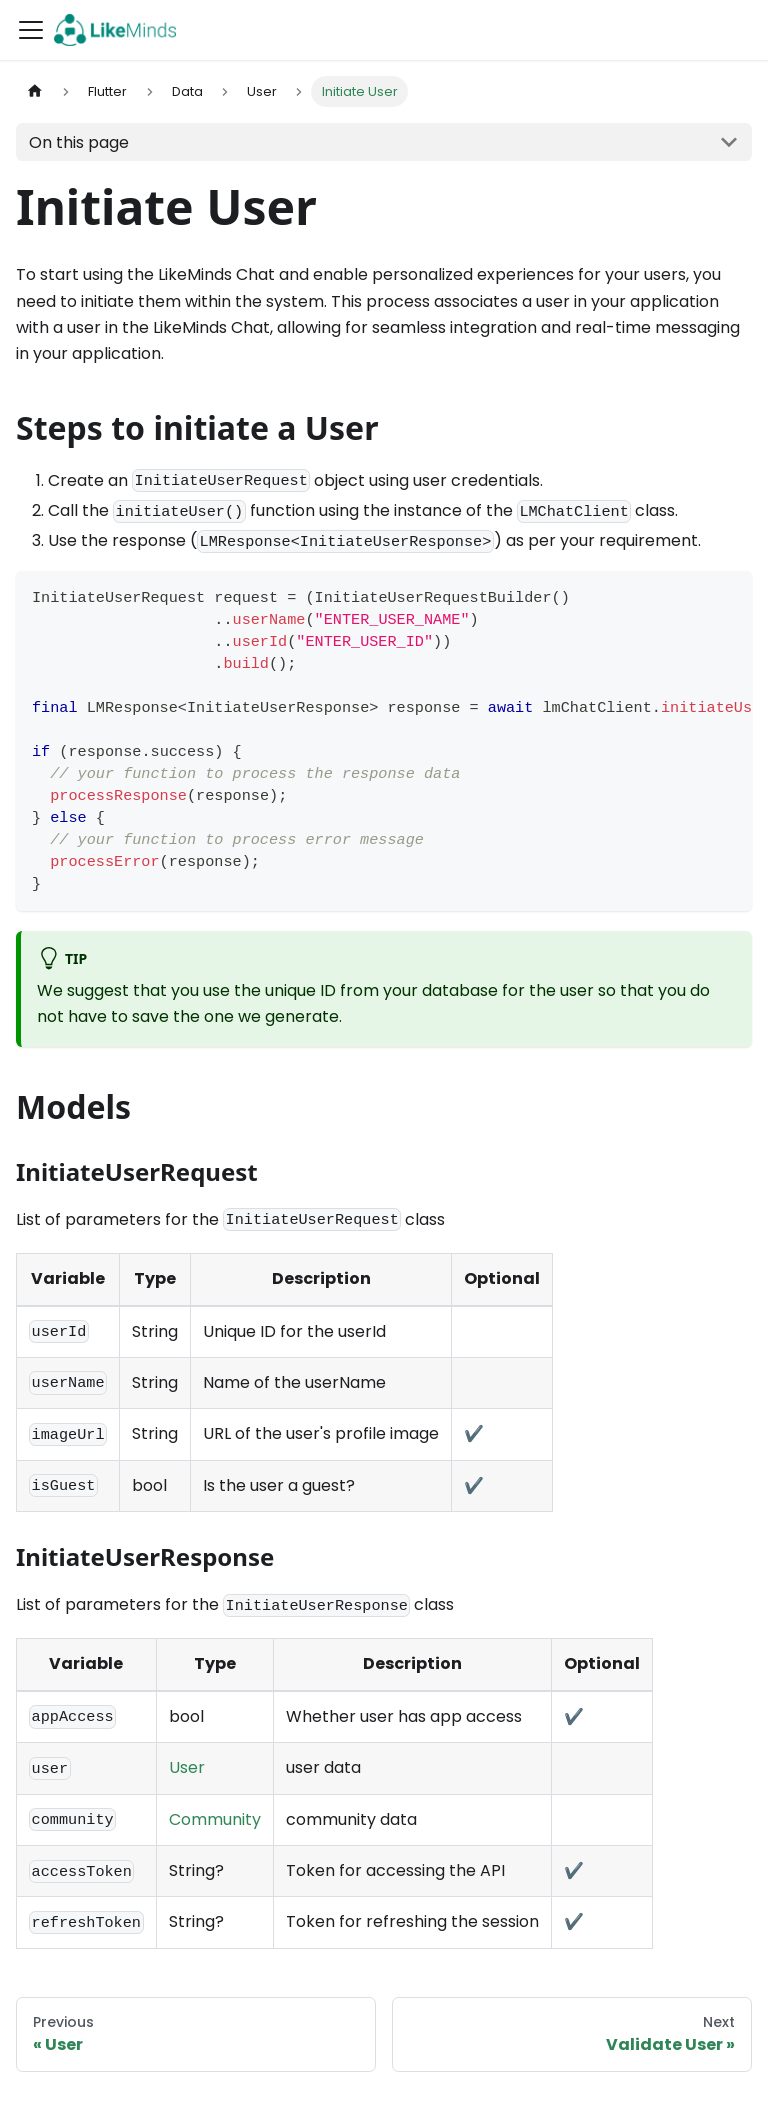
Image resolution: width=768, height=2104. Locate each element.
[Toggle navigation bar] (31, 30)
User (187, 1767)
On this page (79, 142)
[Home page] (35, 91)
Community (215, 1819)
